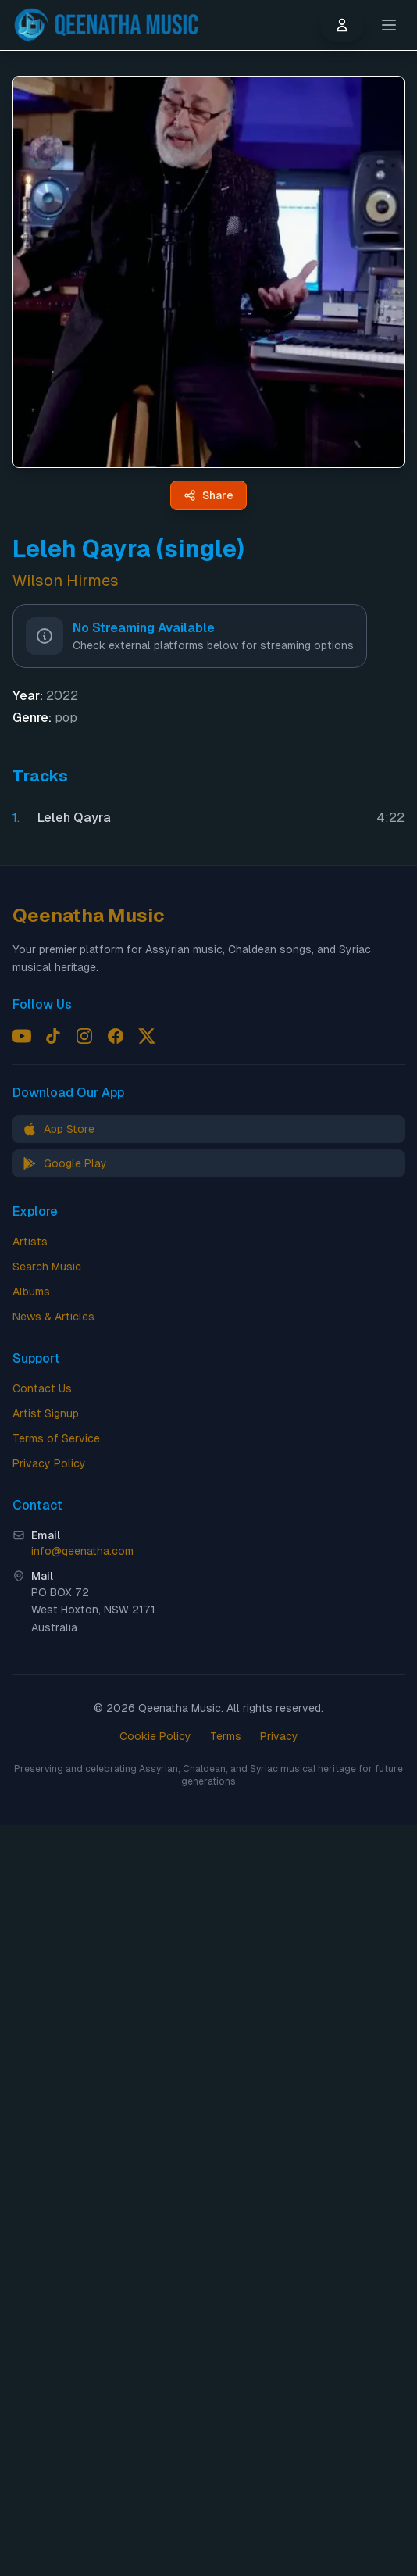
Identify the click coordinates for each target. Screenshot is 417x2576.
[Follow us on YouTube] (21, 1036)
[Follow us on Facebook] (115, 1036)
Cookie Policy (155, 1736)
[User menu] (342, 25)
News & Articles (53, 1316)
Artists (30, 1241)
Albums (31, 1291)
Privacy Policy (49, 1463)
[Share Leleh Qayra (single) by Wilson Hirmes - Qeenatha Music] (208, 495)
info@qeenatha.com (82, 1551)
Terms (225, 1736)
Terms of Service (56, 1438)
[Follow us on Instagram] (84, 1036)
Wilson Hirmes (65, 580)
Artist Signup (45, 1413)
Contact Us (42, 1388)
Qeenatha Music (88, 915)
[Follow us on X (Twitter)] (146, 1036)
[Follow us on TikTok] (53, 1036)
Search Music (46, 1266)
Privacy (279, 1736)
